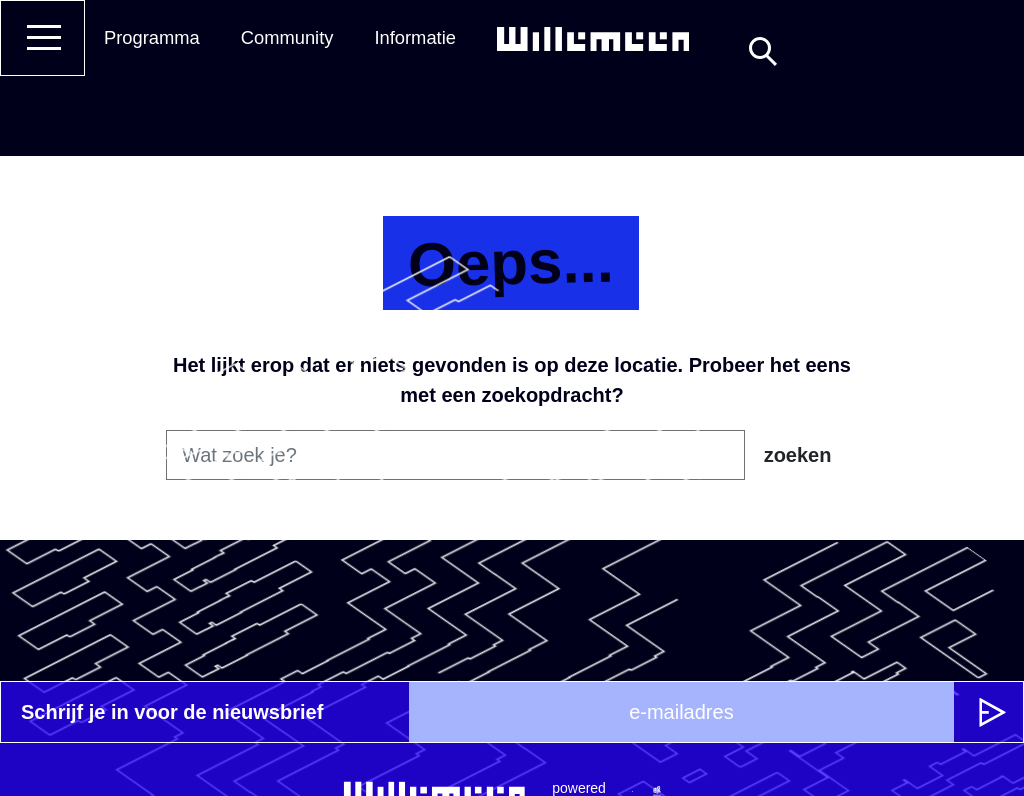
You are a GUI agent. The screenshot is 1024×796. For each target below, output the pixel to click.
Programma (152, 37)
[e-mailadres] (681, 712)
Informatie (415, 37)
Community (287, 37)
